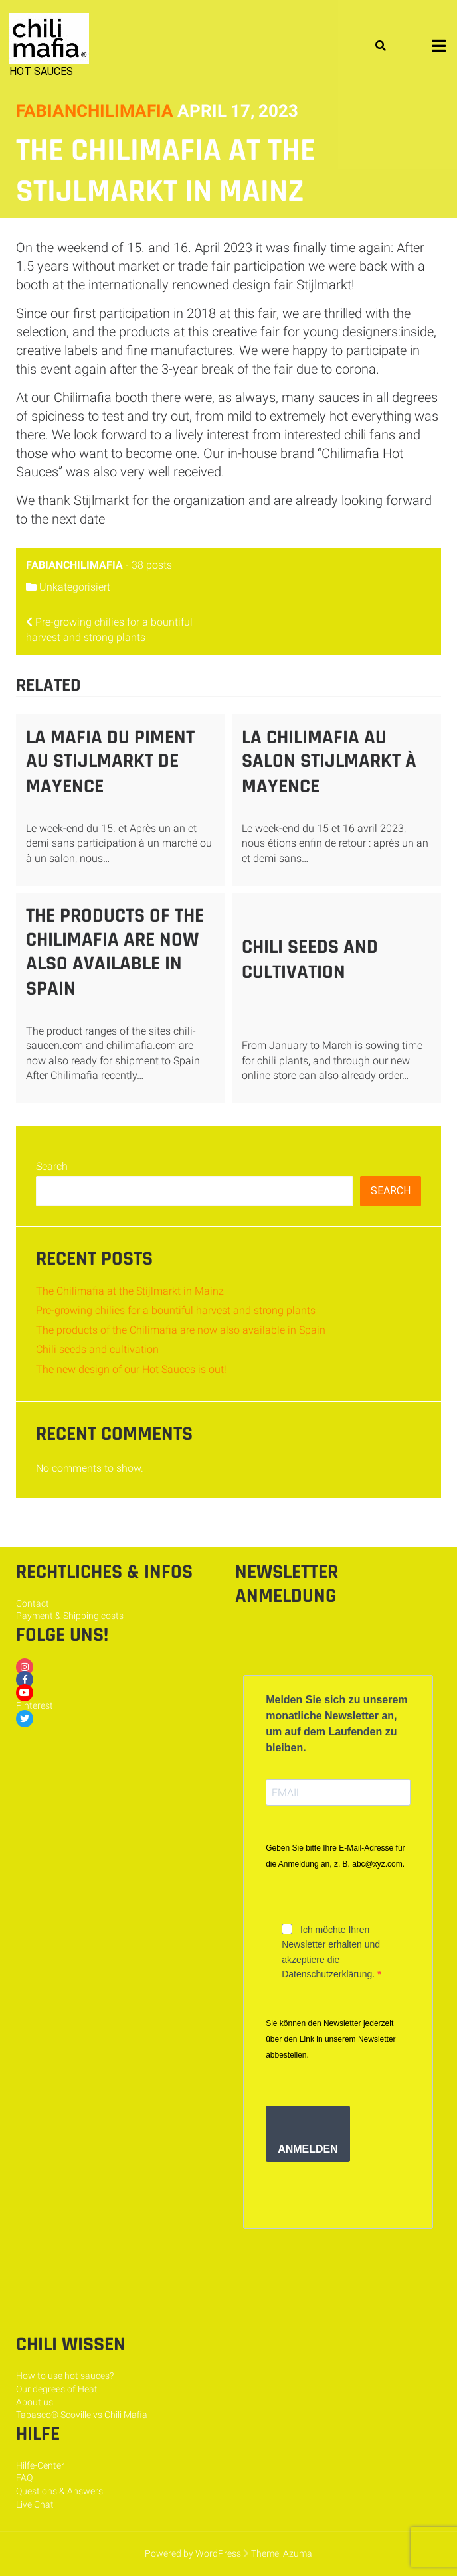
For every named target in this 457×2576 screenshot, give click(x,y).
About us (34, 2402)
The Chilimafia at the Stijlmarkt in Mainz (130, 1291)
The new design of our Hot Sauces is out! (131, 1369)
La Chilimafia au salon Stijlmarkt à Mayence (329, 762)
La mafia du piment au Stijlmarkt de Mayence (110, 762)
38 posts (152, 565)
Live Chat (35, 2504)
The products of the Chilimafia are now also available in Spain (115, 952)
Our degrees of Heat (57, 2389)
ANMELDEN (308, 2149)
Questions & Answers (59, 2491)
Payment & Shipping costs (70, 1615)
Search (52, 1166)
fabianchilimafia (94, 111)
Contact (32, 1603)
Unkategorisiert (74, 587)
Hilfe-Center (40, 2465)
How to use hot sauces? (65, 2375)
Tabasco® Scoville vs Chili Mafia (81, 2414)
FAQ (24, 2477)
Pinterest (34, 1705)
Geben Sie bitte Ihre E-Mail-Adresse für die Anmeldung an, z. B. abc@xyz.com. (335, 1856)
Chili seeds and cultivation (310, 959)
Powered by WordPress (193, 2553)
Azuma (297, 2553)
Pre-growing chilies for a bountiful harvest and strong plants (176, 1310)
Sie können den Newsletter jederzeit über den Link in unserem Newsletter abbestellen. (330, 2039)
